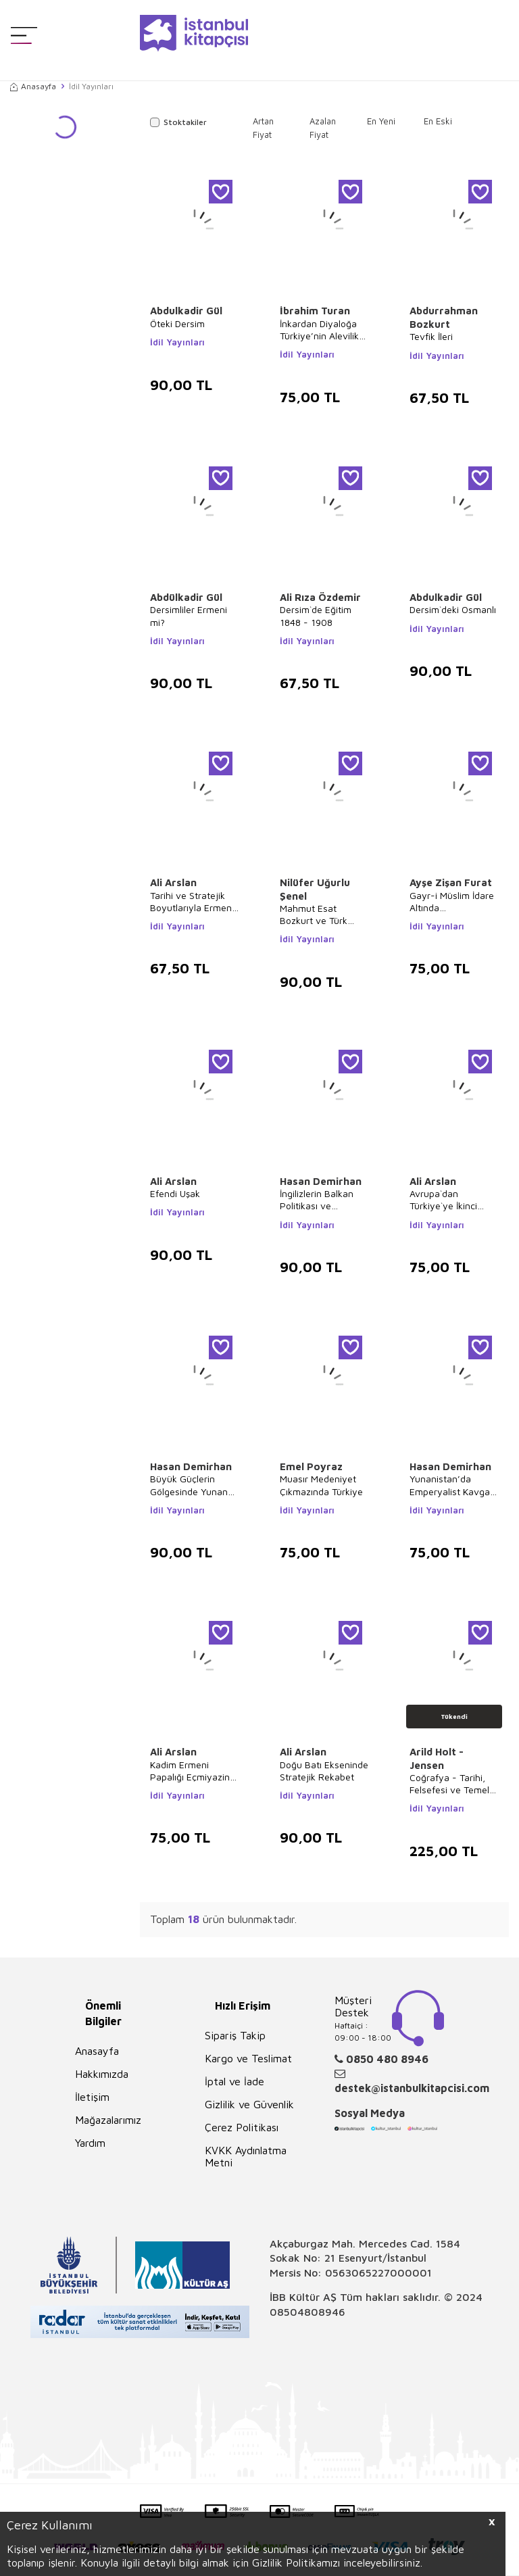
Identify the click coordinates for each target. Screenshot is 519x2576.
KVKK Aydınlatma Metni (246, 2156)
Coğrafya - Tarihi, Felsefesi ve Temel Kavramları (449, 1784)
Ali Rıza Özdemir (320, 597)
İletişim (92, 2097)
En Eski (438, 121)
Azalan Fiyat (323, 128)
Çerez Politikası (241, 2127)
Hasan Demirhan (321, 1181)
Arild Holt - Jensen (437, 1758)
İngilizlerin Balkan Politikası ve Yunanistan (316, 1200)
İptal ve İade (234, 2081)
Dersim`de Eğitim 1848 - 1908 (315, 615)
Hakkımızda (101, 2074)
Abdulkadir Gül (186, 310)
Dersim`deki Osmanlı (453, 609)
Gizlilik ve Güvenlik (249, 2104)
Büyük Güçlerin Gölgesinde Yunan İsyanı (189, 1485)
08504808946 (307, 2312)
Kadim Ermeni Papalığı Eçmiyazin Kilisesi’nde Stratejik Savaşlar (193, 1771)
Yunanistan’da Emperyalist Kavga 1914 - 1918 (450, 1485)
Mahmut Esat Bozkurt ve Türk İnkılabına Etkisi (313, 914)
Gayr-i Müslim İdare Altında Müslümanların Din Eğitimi (452, 902)
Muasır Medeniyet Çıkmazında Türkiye (321, 1485)
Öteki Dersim (177, 323)
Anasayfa (33, 86)
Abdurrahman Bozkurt (444, 317)
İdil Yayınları (177, 342)
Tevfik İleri (431, 336)
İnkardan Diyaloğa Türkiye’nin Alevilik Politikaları (319, 330)
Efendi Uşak (175, 1193)
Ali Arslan (173, 882)
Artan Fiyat (263, 128)
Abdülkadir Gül (186, 597)
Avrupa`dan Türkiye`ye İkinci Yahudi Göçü (443, 1200)
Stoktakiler (178, 122)
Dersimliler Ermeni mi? (188, 615)
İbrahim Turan (315, 310)
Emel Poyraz (311, 1466)
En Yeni (381, 121)
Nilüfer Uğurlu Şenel (315, 889)
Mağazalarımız (108, 2120)
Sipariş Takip (235, 2035)
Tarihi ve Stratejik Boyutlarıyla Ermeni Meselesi (192, 902)
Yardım (90, 2143)
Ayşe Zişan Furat (451, 882)
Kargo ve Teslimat (248, 2058)
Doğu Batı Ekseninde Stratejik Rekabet (324, 1770)
